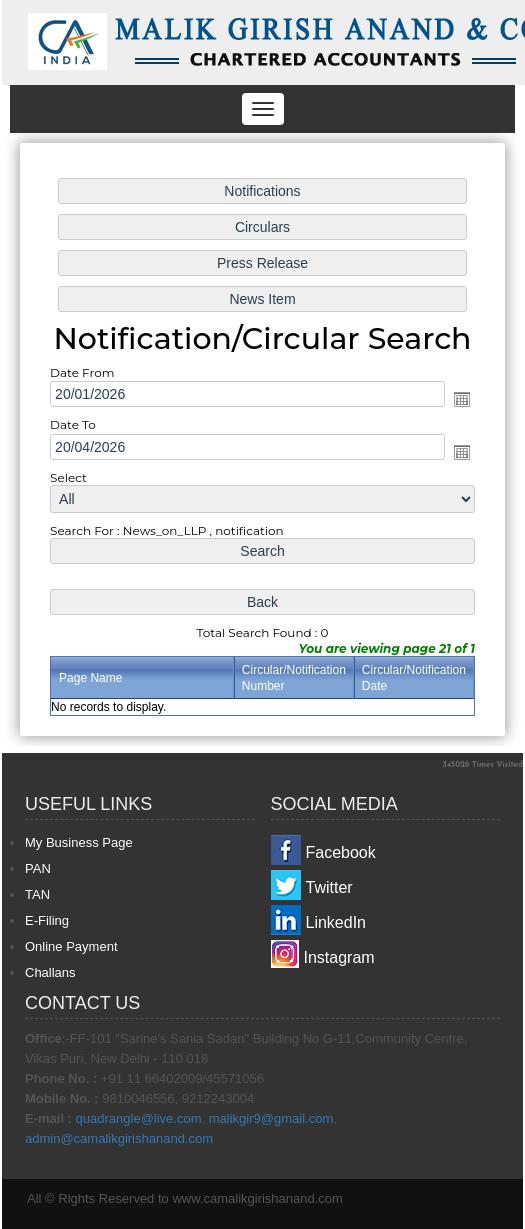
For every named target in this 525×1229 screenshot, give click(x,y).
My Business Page (79, 842)
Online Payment (71, 946)
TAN (37, 894)
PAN (38, 868)
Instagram (339, 957)
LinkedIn (336, 922)
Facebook (341, 852)
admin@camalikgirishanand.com (119, 1138)
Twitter (329, 887)
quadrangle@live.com (139, 1118)
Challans (50, 972)
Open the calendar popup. (459, 400)
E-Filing (47, 920)
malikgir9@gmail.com (271, 1118)
